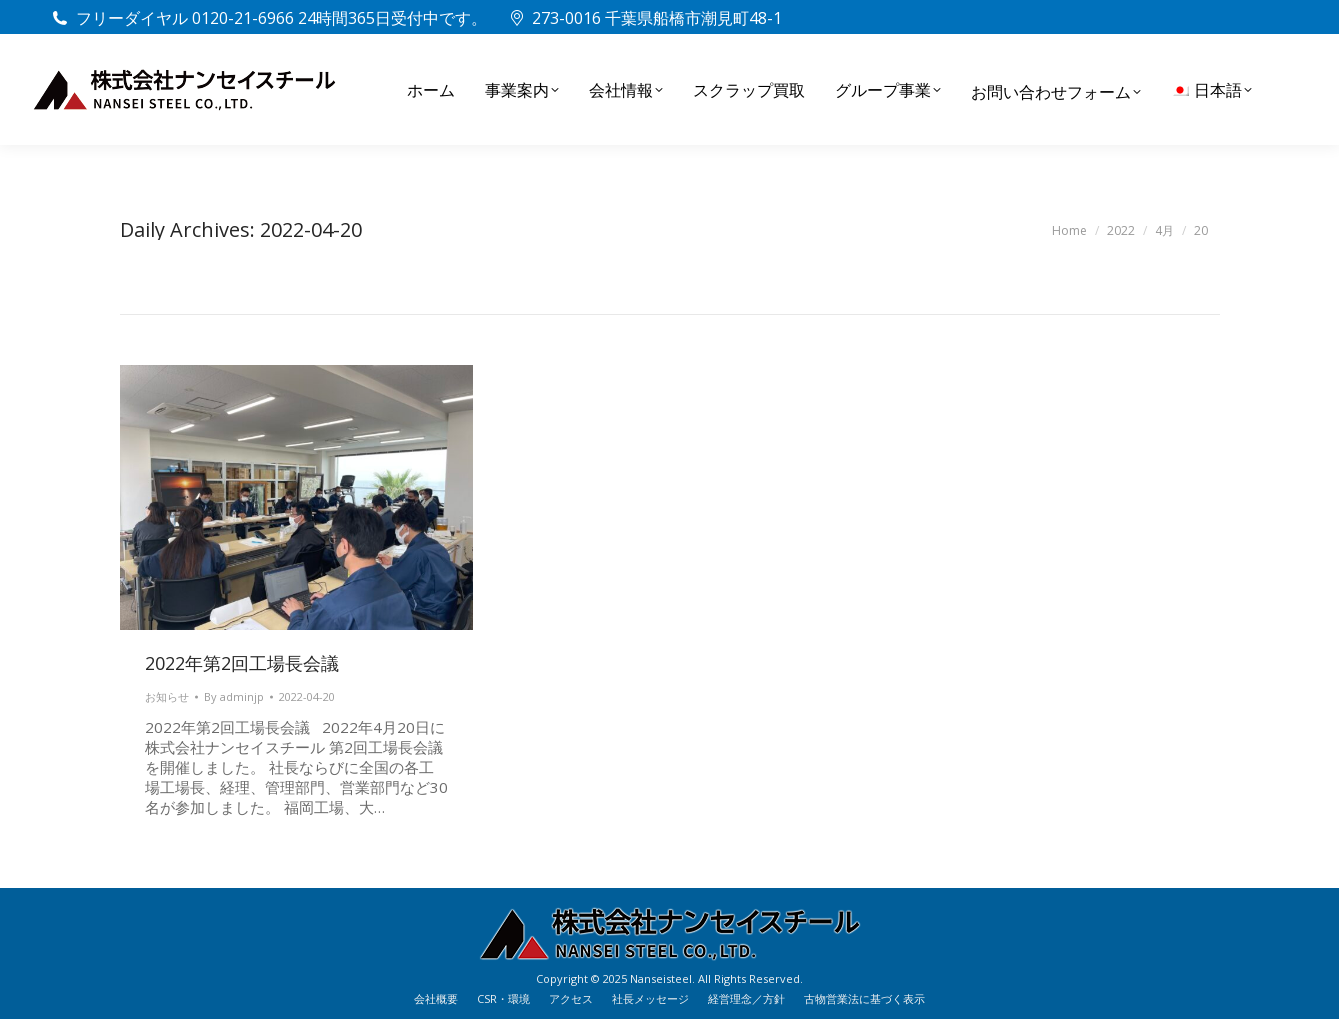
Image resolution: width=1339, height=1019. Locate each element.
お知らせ (167, 696)
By (234, 696)
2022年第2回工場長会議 (242, 663)
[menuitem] (1211, 90)
